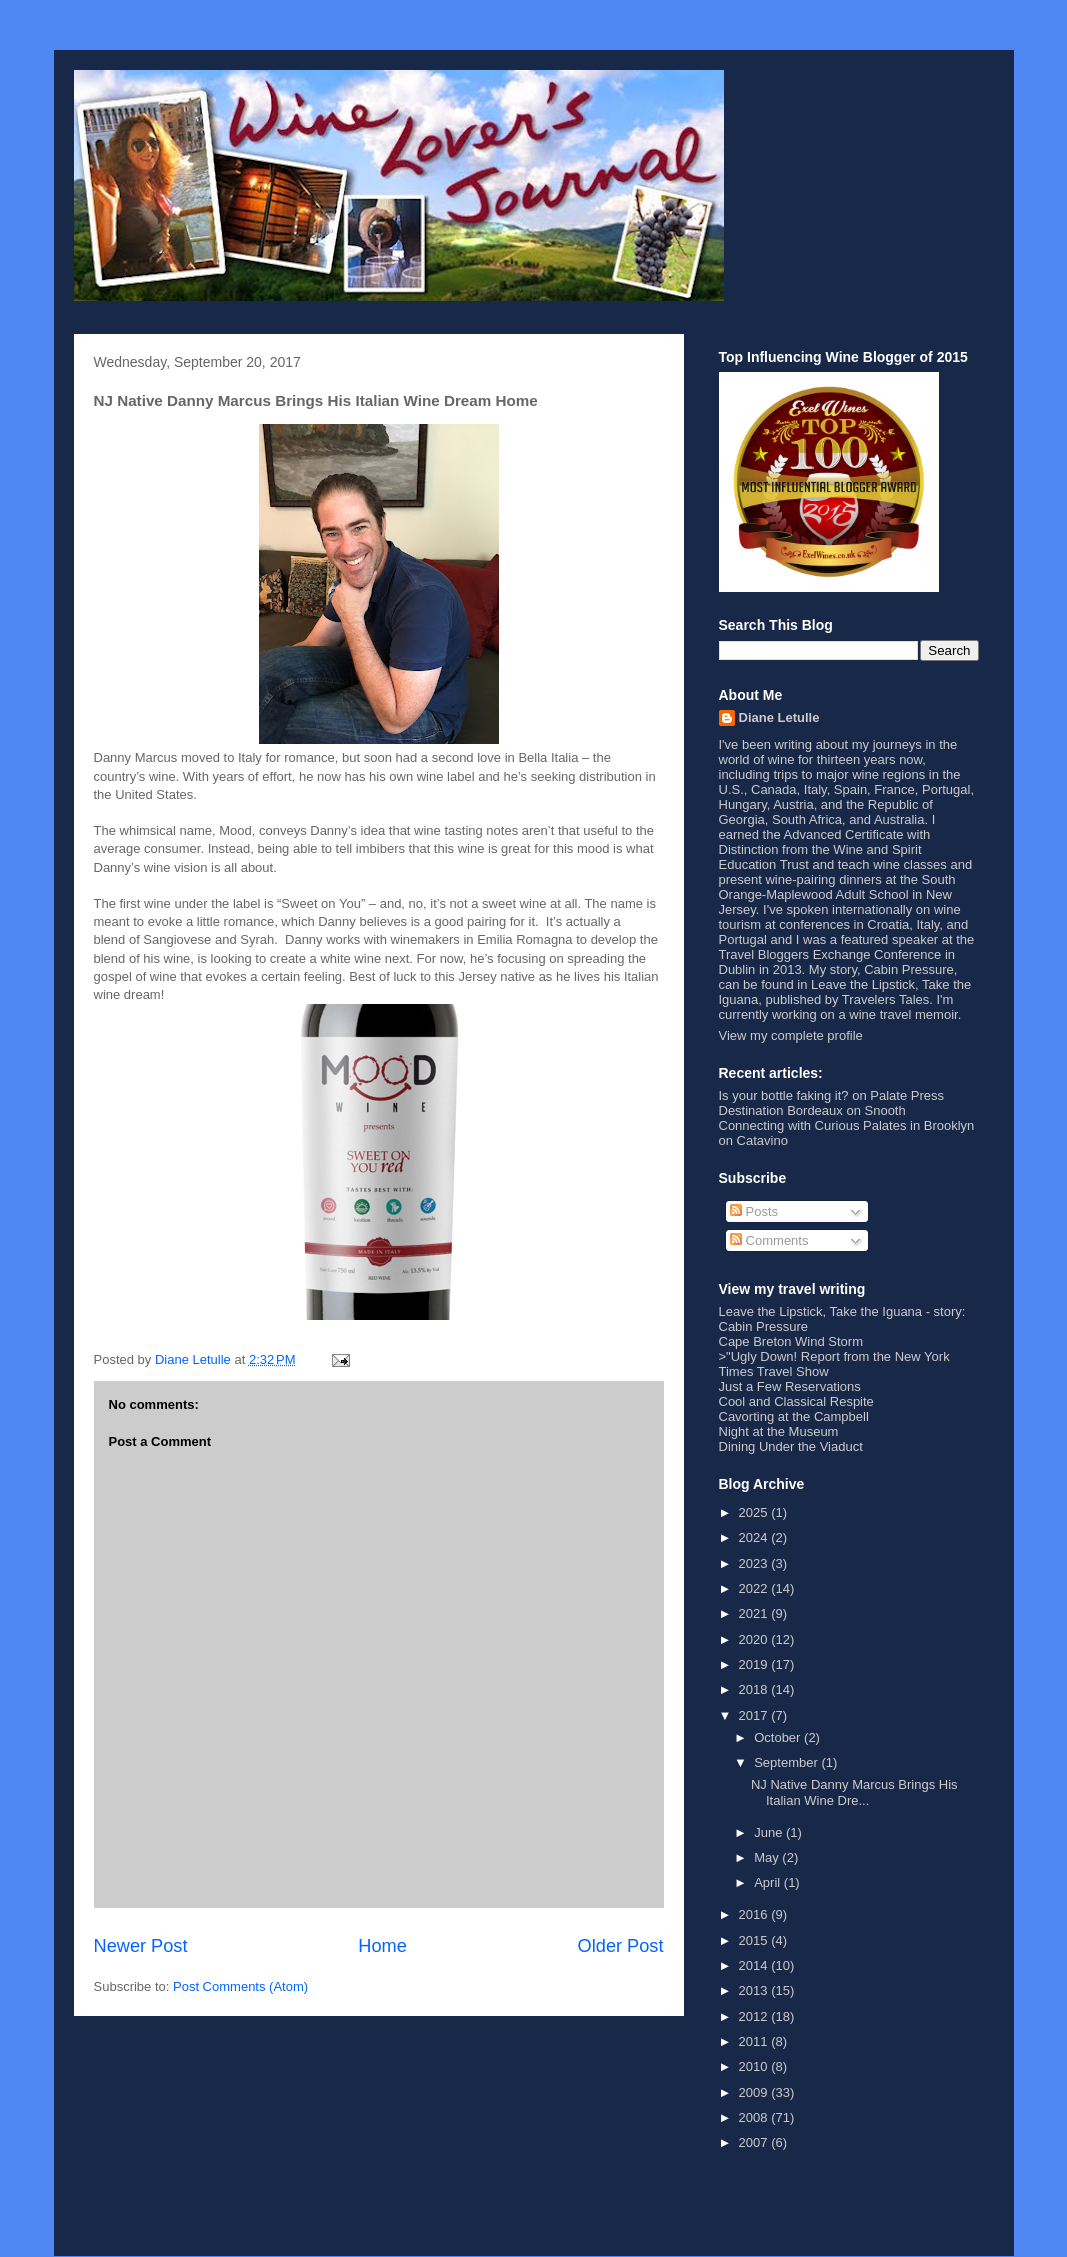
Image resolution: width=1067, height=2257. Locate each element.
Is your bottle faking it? (784, 1095)
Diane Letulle (779, 717)
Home (382, 1946)
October (779, 1737)
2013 (755, 1990)
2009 (755, 2092)
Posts (754, 1211)
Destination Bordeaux (781, 1110)
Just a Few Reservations (790, 1386)
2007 (755, 2142)
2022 (755, 1588)
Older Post (621, 1946)
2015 (755, 1940)
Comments (769, 1240)
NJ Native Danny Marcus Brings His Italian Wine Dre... (854, 1792)
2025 (755, 1512)
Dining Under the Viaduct (791, 1446)
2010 (755, 2066)
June (770, 1832)
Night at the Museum (779, 1431)
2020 (755, 1639)
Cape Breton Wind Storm (791, 1341)
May (768, 1857)
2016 (755, 1914)
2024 (755, 1537)
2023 (755, 1563)
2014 (755, 1965)
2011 (755, 2041)
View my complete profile (791, 1035)
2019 (755, 1664)
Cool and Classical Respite (796, 1401)
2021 (755, 1613)
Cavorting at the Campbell (794, 1416)
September (787, 1762)
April (769, 1882)
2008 (755, 2117)
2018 (755, 1689)
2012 (755, 2016)
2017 (755, 1715)
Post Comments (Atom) (240, 1986)
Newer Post (141, 1946)
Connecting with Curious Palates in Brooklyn (847, 1125)
